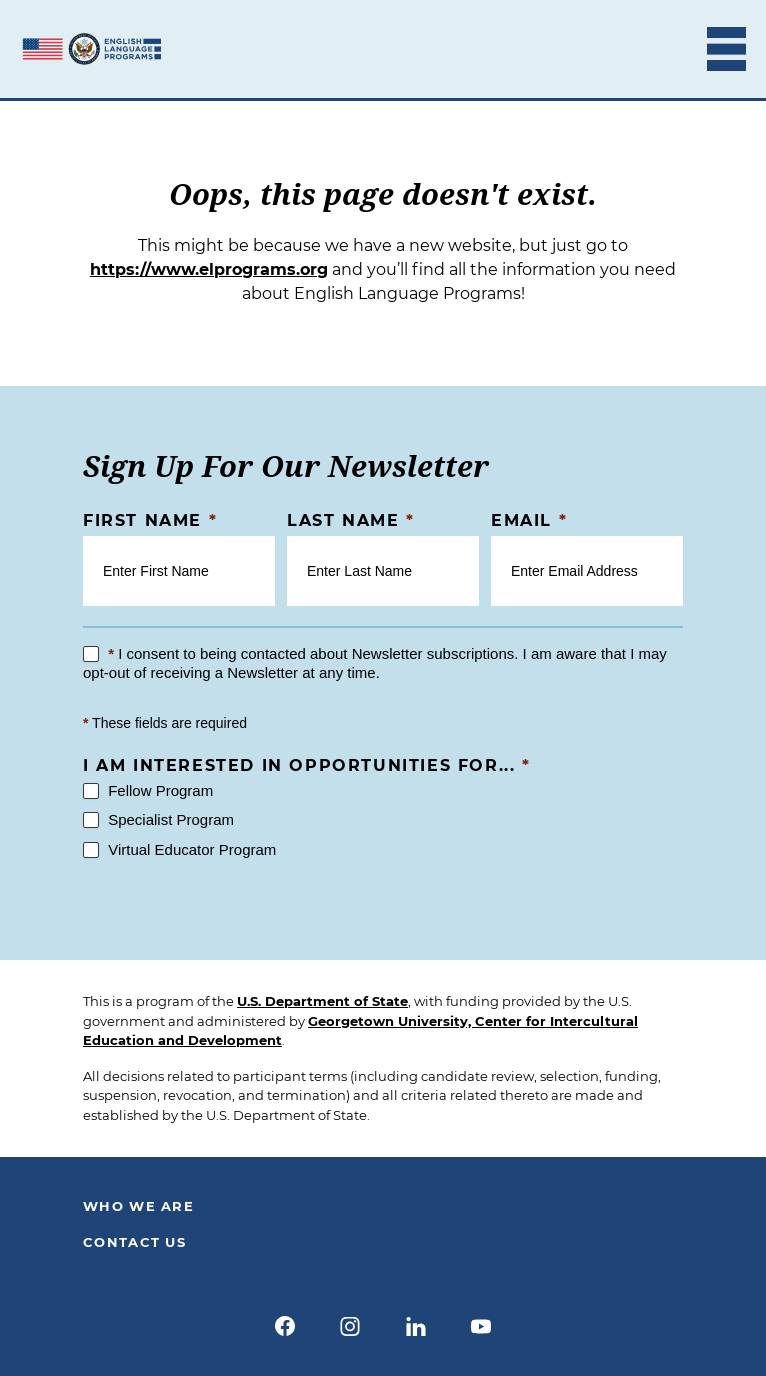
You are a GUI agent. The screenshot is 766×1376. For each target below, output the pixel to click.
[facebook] (285, 1326)
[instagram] (350, 1326)
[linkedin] (416, 1326)
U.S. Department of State (322, 1001)
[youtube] (482, 1326)
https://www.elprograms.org (209, 269)
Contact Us (134, 1242)
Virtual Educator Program (179, 849)
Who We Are (138, 1206)
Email (529, 520)
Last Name (351, 520)
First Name (150, 520)
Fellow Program (148, 790)
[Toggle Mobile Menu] (726, 49)
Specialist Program (158, 819)
